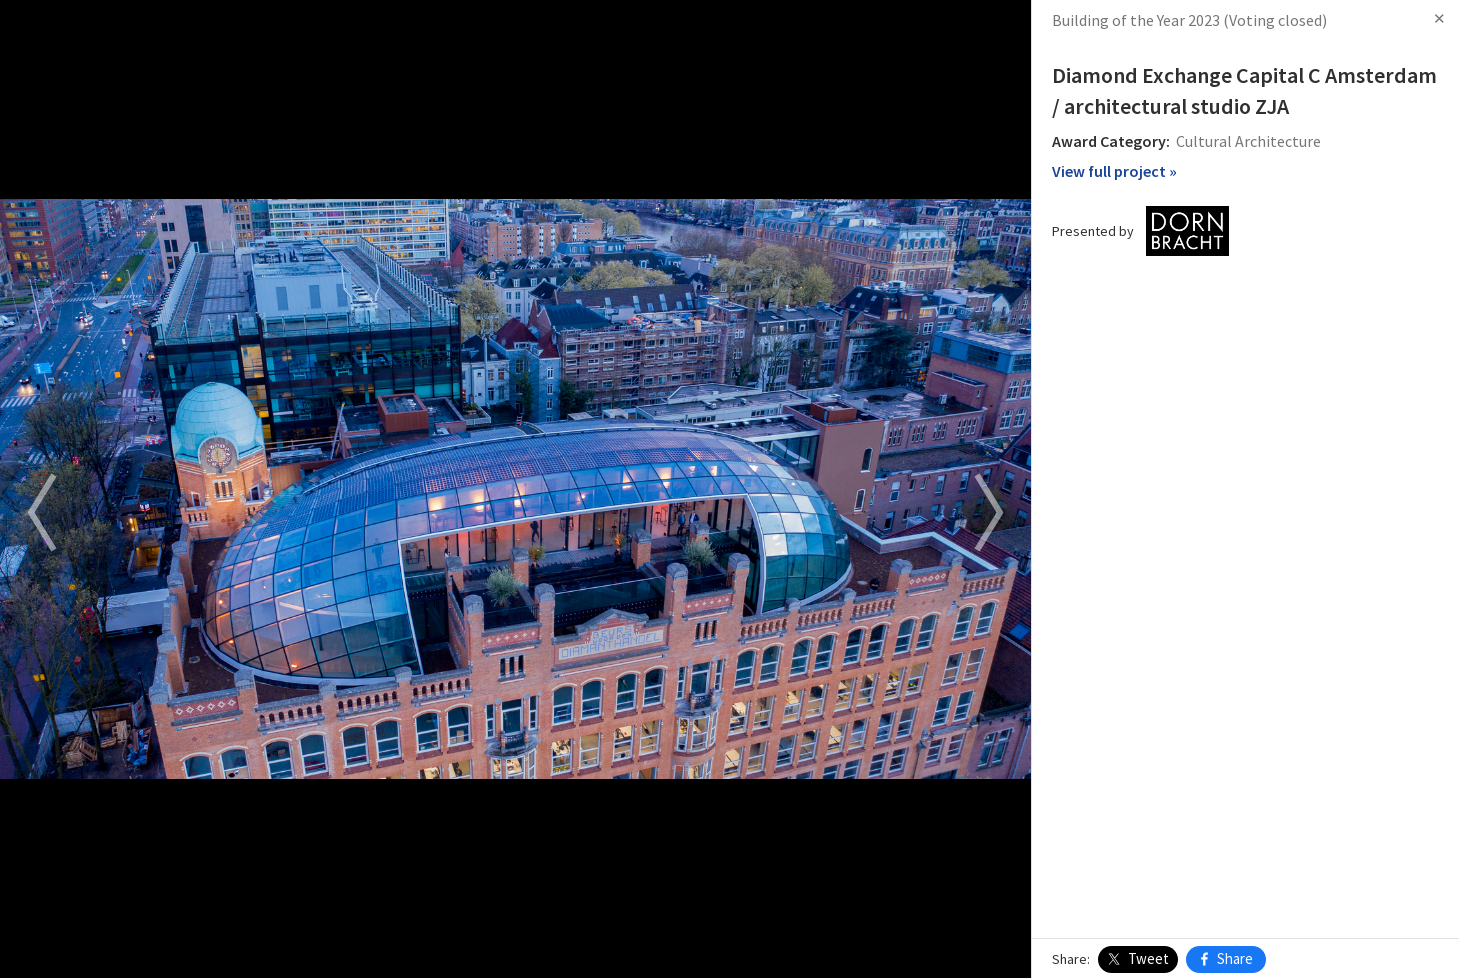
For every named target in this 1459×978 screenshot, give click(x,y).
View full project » (1114, 171)
